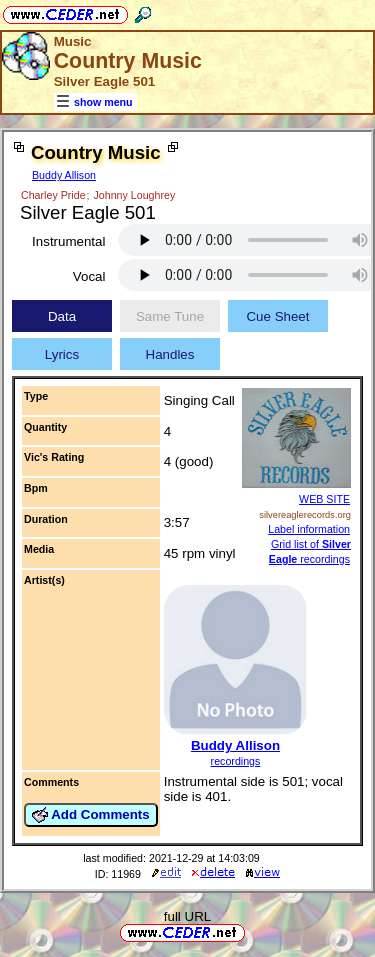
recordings (236, 761)
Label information (309, 529)
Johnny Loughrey (134, 195)
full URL (187, 916)
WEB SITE (324, 499)
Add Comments (91, 815)
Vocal (89, 276)
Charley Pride (53, 195)
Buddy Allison (64, 175)
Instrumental (68, 241)
